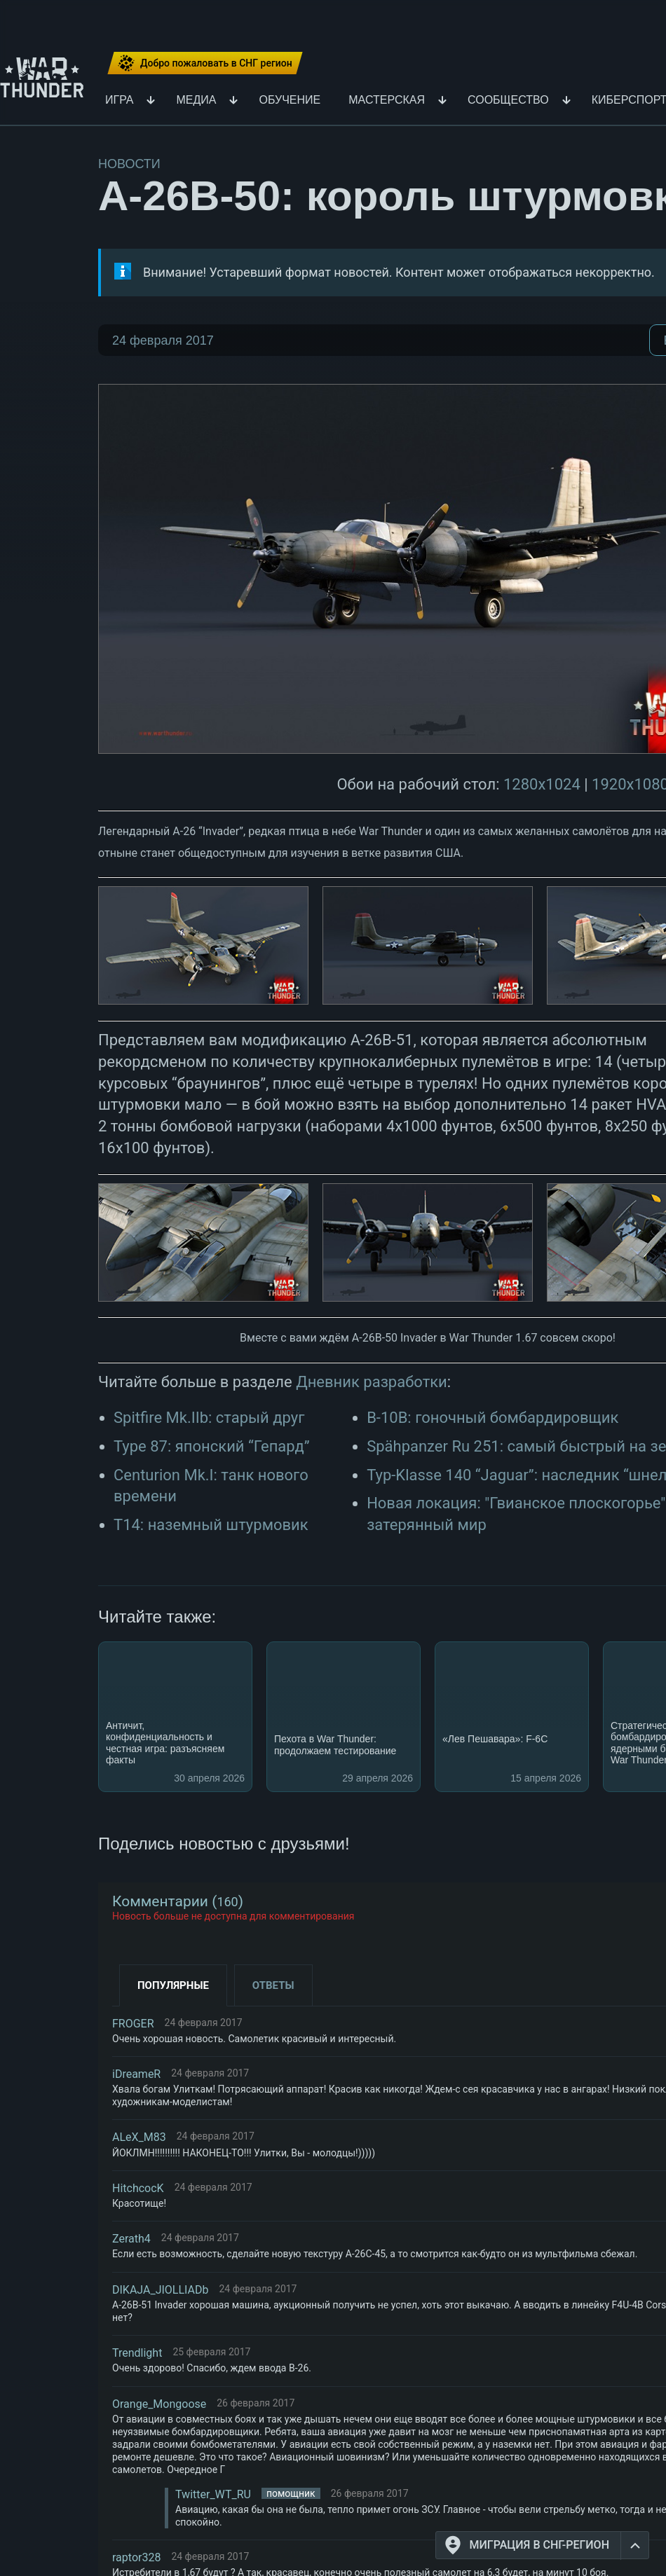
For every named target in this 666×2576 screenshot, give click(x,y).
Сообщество (508, 100)
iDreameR (136, 2074)
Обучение (289, 100)
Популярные (173, 1985)
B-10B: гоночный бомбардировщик (492, 1417)
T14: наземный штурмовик (211, 1525)
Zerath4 (131, 2238)
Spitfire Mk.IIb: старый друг (209, 1417)
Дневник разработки (371, 1382)
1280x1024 (541, 784)
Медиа (196, 100)
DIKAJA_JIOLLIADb (160, 2289)
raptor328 (136, 2557)
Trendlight (137, 2353)
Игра (119, 100)
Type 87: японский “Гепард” (212, 1446)
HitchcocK (138, 2188)
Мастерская (386, 100)
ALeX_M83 (139, 2137)
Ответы (273, 1985)
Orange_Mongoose (159, 2404)
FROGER (133, 2023)
